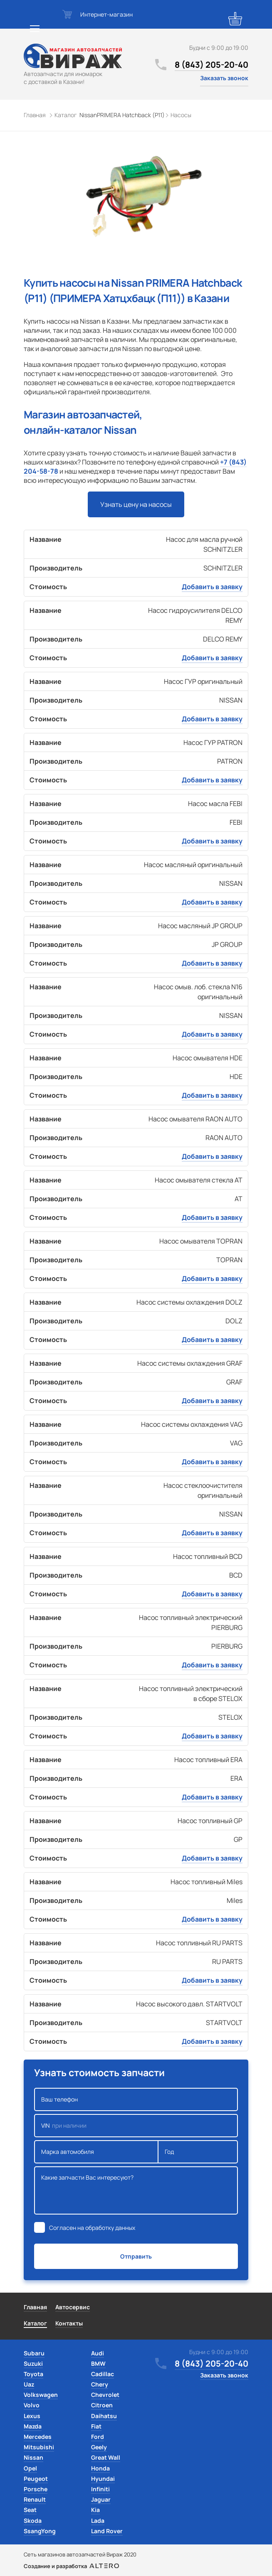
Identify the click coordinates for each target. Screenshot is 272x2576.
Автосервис (72, 2307)
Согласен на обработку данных (92, 2228)
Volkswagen (41, 2395)
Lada (97, 2520)
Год (197, 2152)
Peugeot (36, 2479)
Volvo (32, 2405)
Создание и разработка (71, 2566)
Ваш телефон (136, 2099)
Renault (35, 2499)
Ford (97, 2437)
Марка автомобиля (96, 2152)
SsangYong (40, 2531)
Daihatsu (104, 2416)
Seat (30, 2510)
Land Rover (107, 2531)
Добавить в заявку (212, 586)
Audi (97, 2353)
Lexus (32, 2416)
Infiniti (100, 2489)
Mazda (33, 2426)
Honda (100, 2468)
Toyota (33, 2374)
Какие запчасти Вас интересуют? (136, 2190)
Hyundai (103, 2479)
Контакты (69, 2323)
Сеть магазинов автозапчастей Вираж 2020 (80, 2554)
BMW (98, 2363)
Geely (99, 2447)
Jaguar (101, 2499)
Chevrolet (105, 2395)
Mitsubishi (39, 2447)
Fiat (96, 2426)
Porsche (35, 2489)
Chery (99, 2384)
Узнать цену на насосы (136, 504)
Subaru (34, 2353)
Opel (30, 2468)
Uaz (29, 2384)
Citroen (102, 2405)
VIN (136, 2125)
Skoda (33, 2520)
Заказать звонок (224, 78)
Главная (35, 2307)
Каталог (35, 2323)
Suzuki (33, 2363)
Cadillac (102, 2374)
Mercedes (38, 2437)
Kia (95, 2510)
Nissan (33, 2457)
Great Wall (105, 2457)
